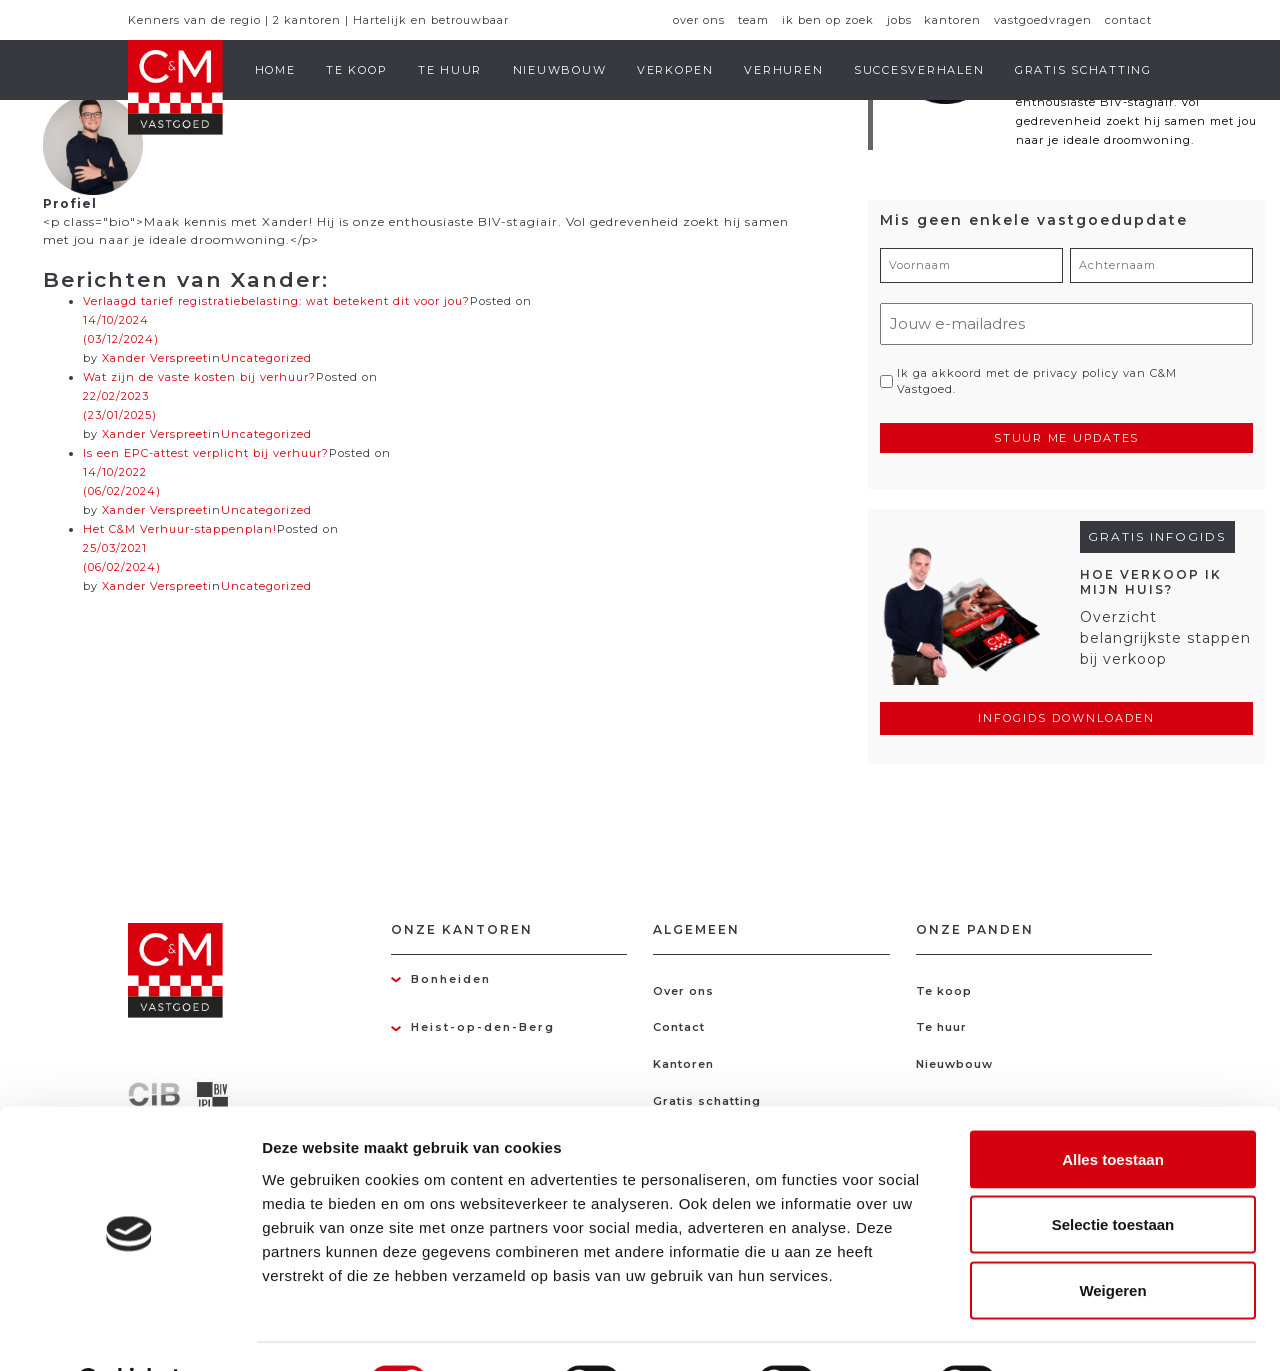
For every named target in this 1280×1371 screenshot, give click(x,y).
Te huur (450, 70)
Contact (1128, 20)
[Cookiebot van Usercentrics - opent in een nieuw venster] (129, 1332)
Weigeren (1112, 1239)
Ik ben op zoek (828, 20)
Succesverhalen (919, 70)
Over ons (699, 20)
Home (275, 70)
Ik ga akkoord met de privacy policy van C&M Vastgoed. (1037, 381)
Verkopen (675, 70)
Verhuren (783, 70)
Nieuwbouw (560, 70)
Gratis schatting (1083, 70)
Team (753, 20)
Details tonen (1080, 1331)
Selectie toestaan (1113, 1174)
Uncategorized (266, 358)
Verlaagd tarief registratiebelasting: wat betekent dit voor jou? (276, 301)
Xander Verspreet (155, 586)
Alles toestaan (1113, 1108)
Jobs (899, 20)
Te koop (356, 70)
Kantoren (952, 20)
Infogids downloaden (1066, 718)
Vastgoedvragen (1043, 20)
